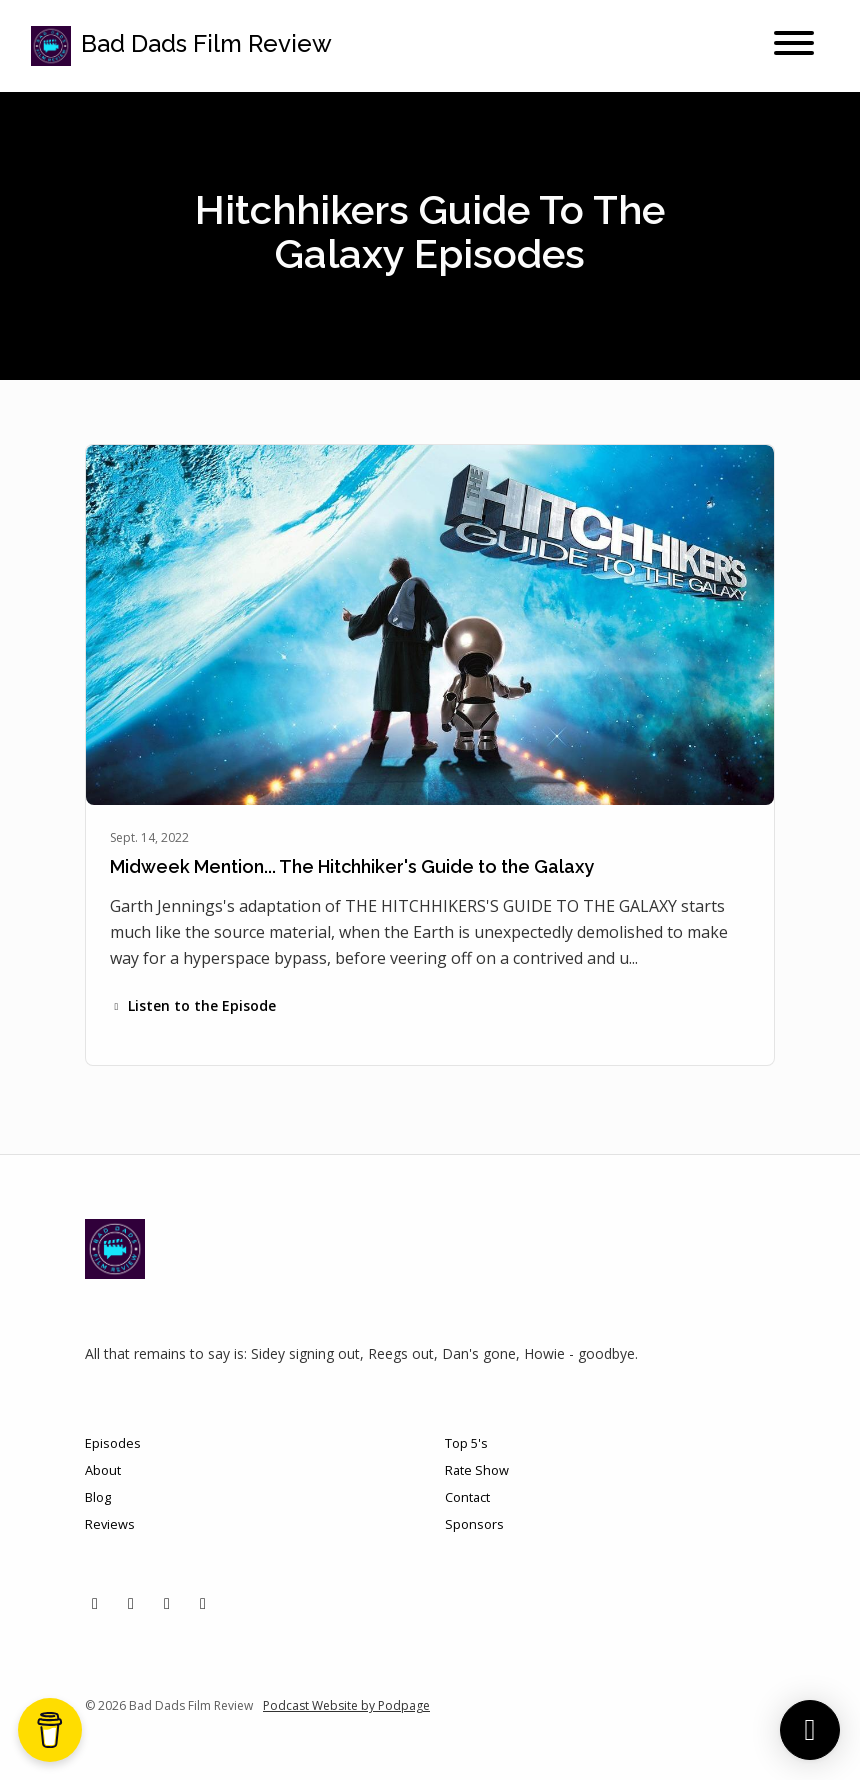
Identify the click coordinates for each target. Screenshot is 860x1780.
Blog (98, 1497)
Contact (467, 1497)
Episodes (113, 1443)
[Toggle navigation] (794, 46)
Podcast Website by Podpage (346, 1705)
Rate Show (477, 1470)
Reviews (110, 1524)
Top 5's (466, 1443)
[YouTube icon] (203, 1603)
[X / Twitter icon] (95, 1603)
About (103, 1470)
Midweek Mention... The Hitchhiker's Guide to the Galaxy (352, 866)
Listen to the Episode (193, 1005)
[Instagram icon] (131, 1603)
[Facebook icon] (167, 1603)
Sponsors (474, 1524)
